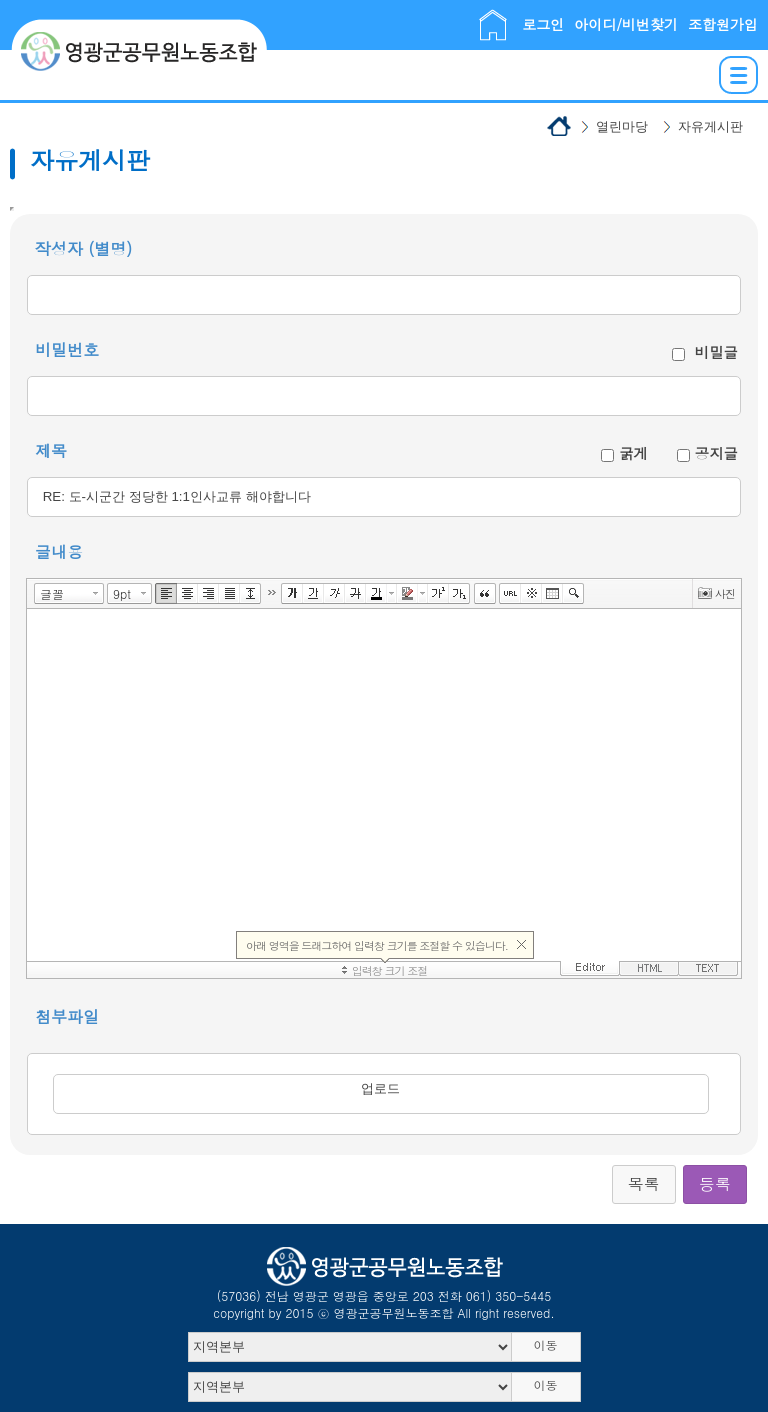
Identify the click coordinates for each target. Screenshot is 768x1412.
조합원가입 (723, 24)
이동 (546, 1344)
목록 (644, 1183)
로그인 (543, 24)
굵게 (633, 453)
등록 (715, 1183)
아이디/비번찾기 (626, 24)
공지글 (716, 453)
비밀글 (716, 352)
